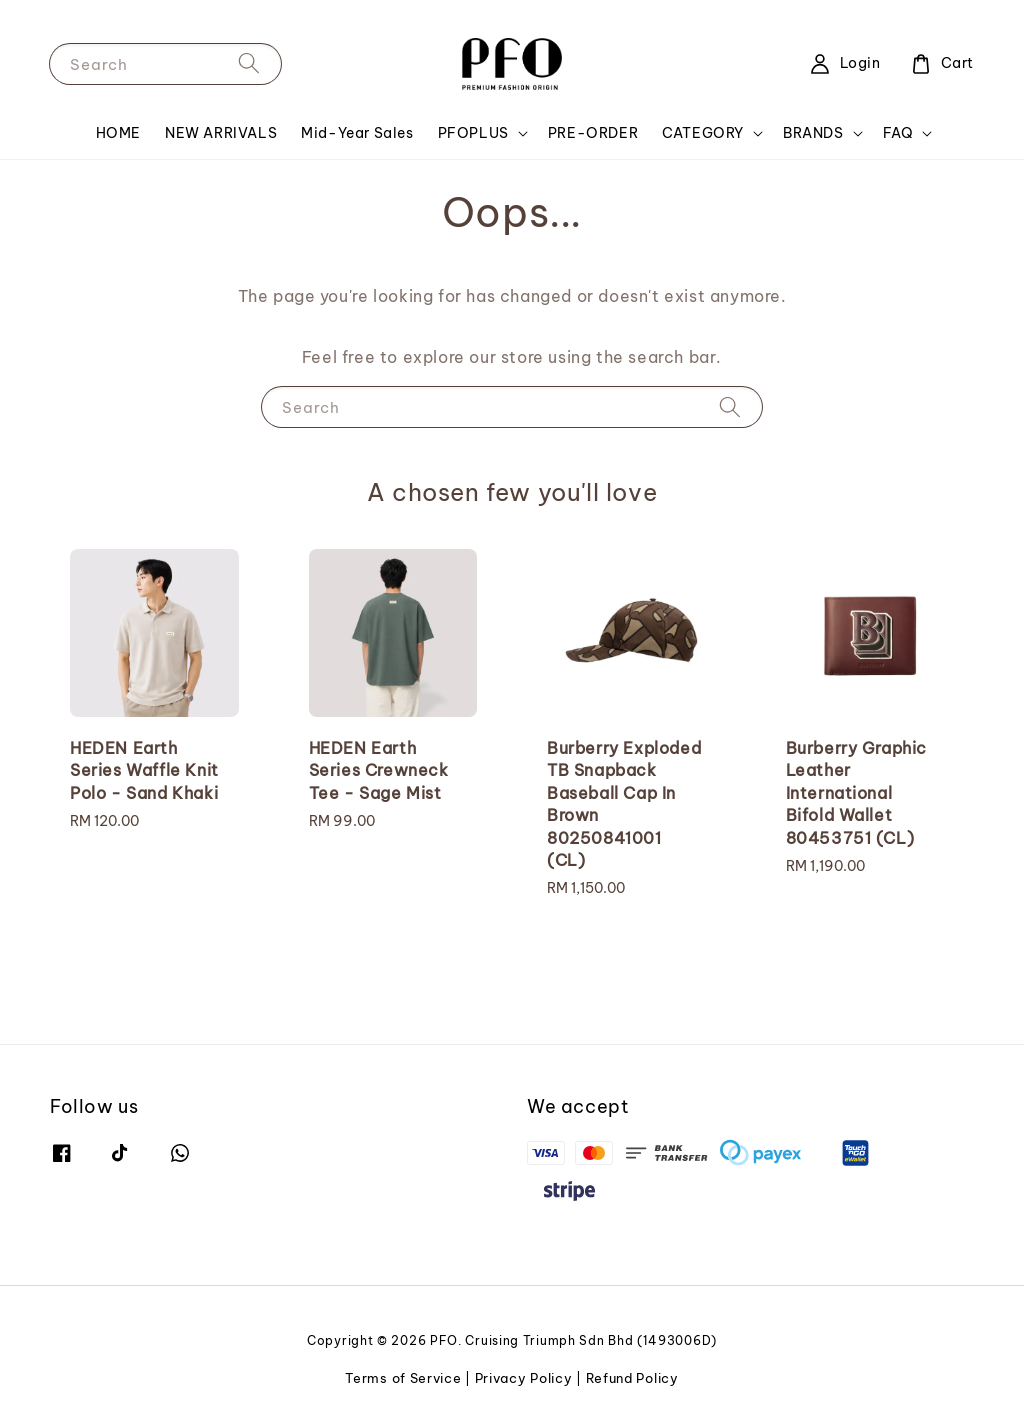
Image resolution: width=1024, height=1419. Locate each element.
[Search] (249, 63)
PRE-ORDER (593, 133)
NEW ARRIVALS (221, 133)
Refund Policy (632, 1378)
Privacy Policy (524, 1378)
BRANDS (813, 133)
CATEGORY (703, 133)
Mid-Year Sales (357, 133)
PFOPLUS (473, 133)
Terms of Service (403, 1378)
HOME (118, 133)
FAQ (898, 133)
